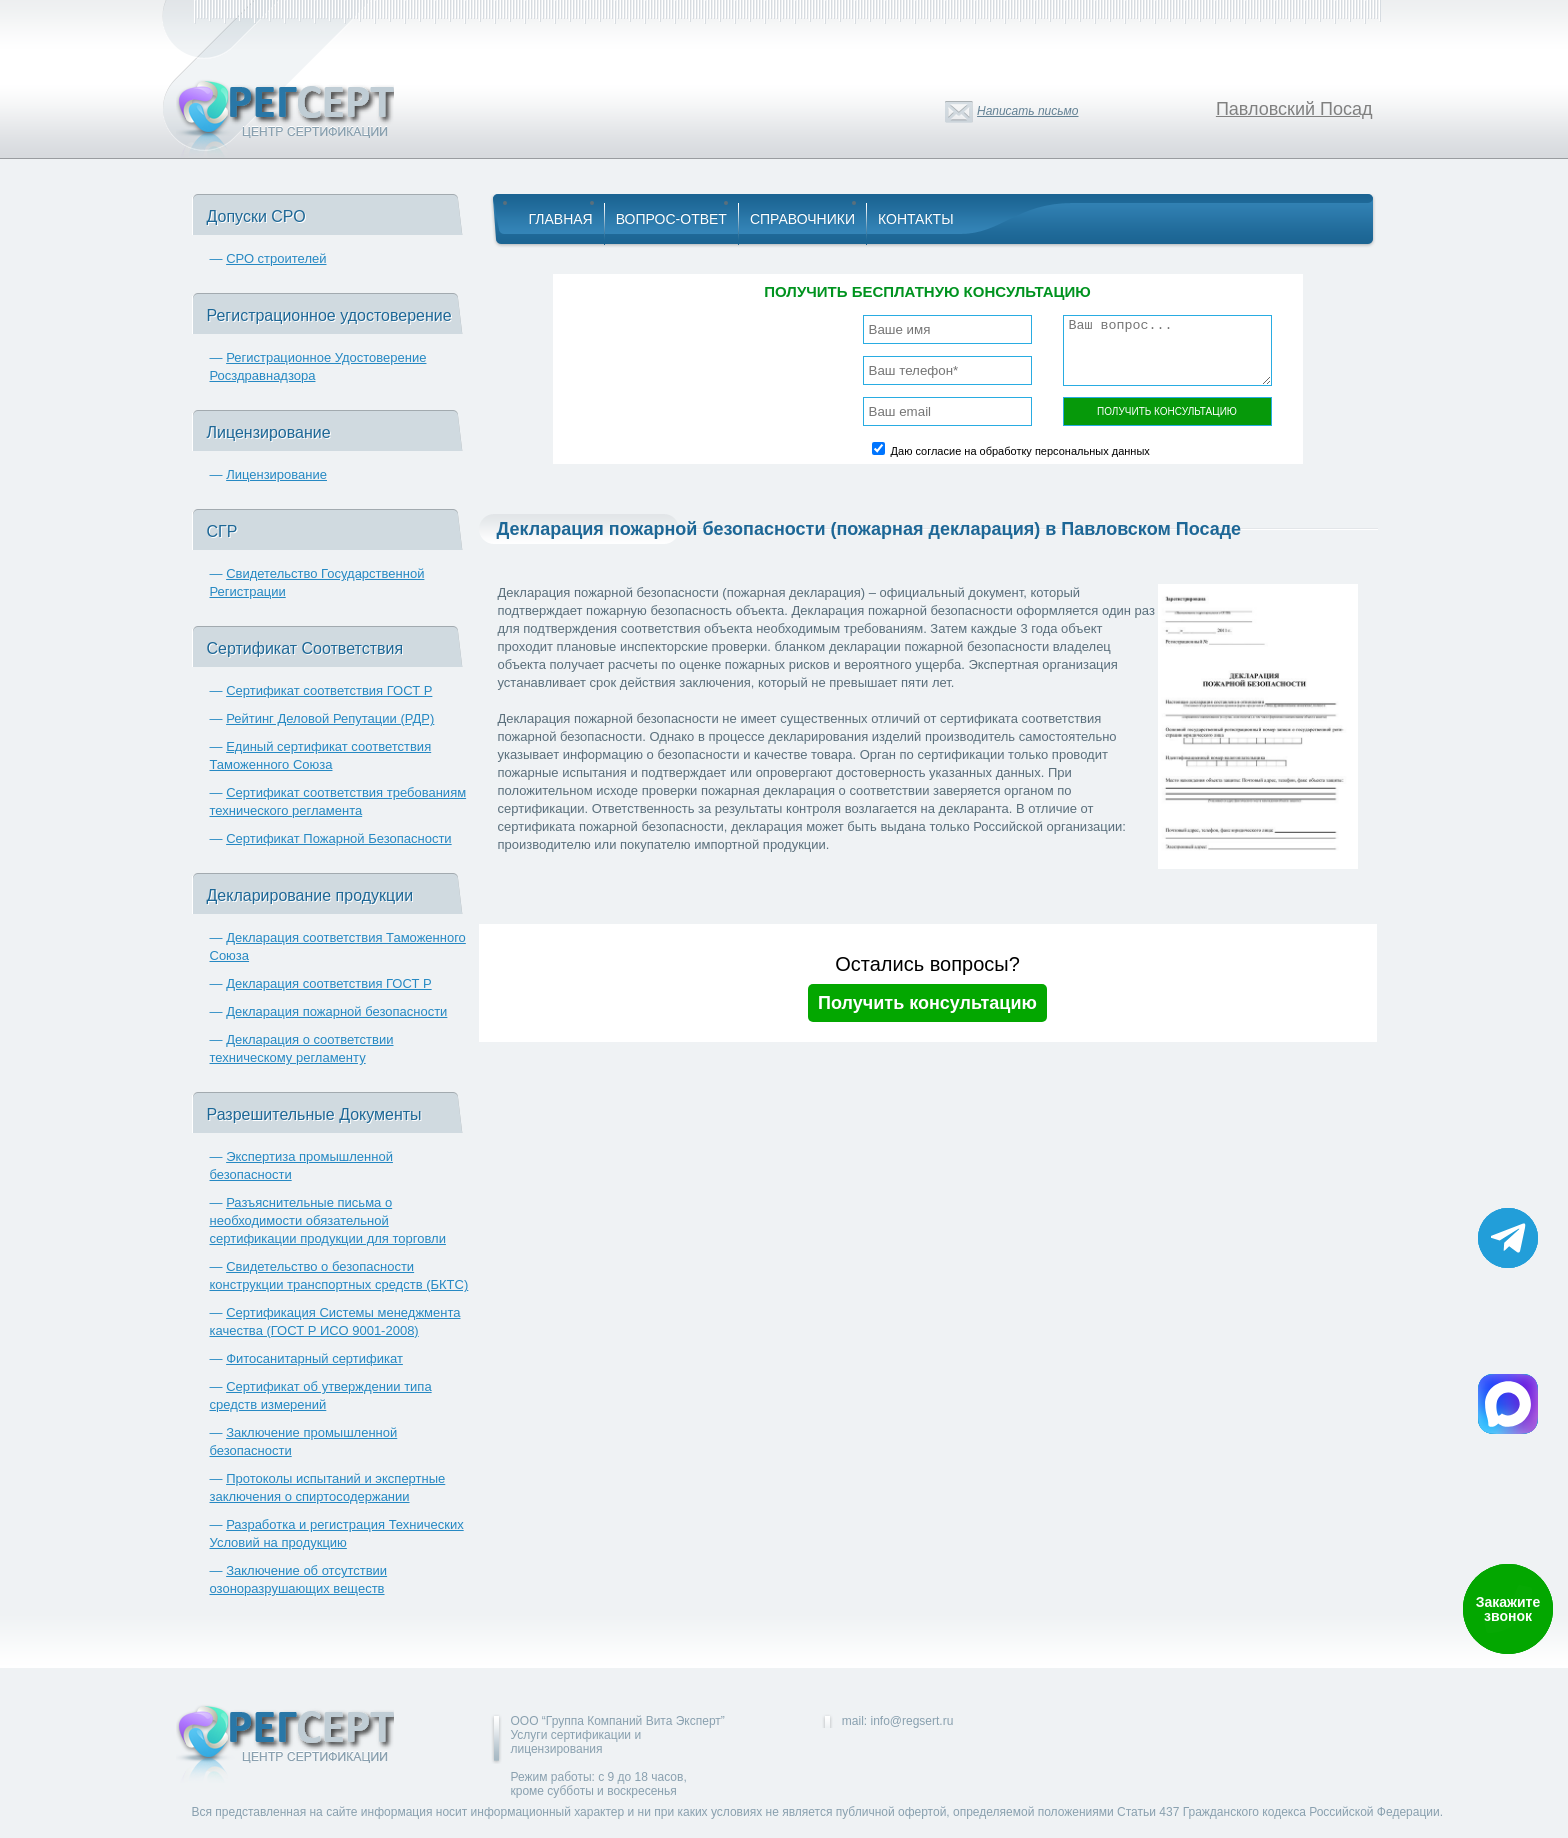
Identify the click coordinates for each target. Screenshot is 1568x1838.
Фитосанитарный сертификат (314, 1358)
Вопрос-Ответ (671, 219)
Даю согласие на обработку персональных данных (1020, 451)
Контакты (916, 219)
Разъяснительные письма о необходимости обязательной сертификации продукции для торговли (328, 1220)
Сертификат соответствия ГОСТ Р (329, 690)
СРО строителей (276, 258)
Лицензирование (276, 474)
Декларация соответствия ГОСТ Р (329, 983)
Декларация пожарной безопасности (336, 1011)
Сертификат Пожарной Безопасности (339, 838)
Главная (561, 219)
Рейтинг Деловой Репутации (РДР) (330, 718)
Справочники (802, 219)
